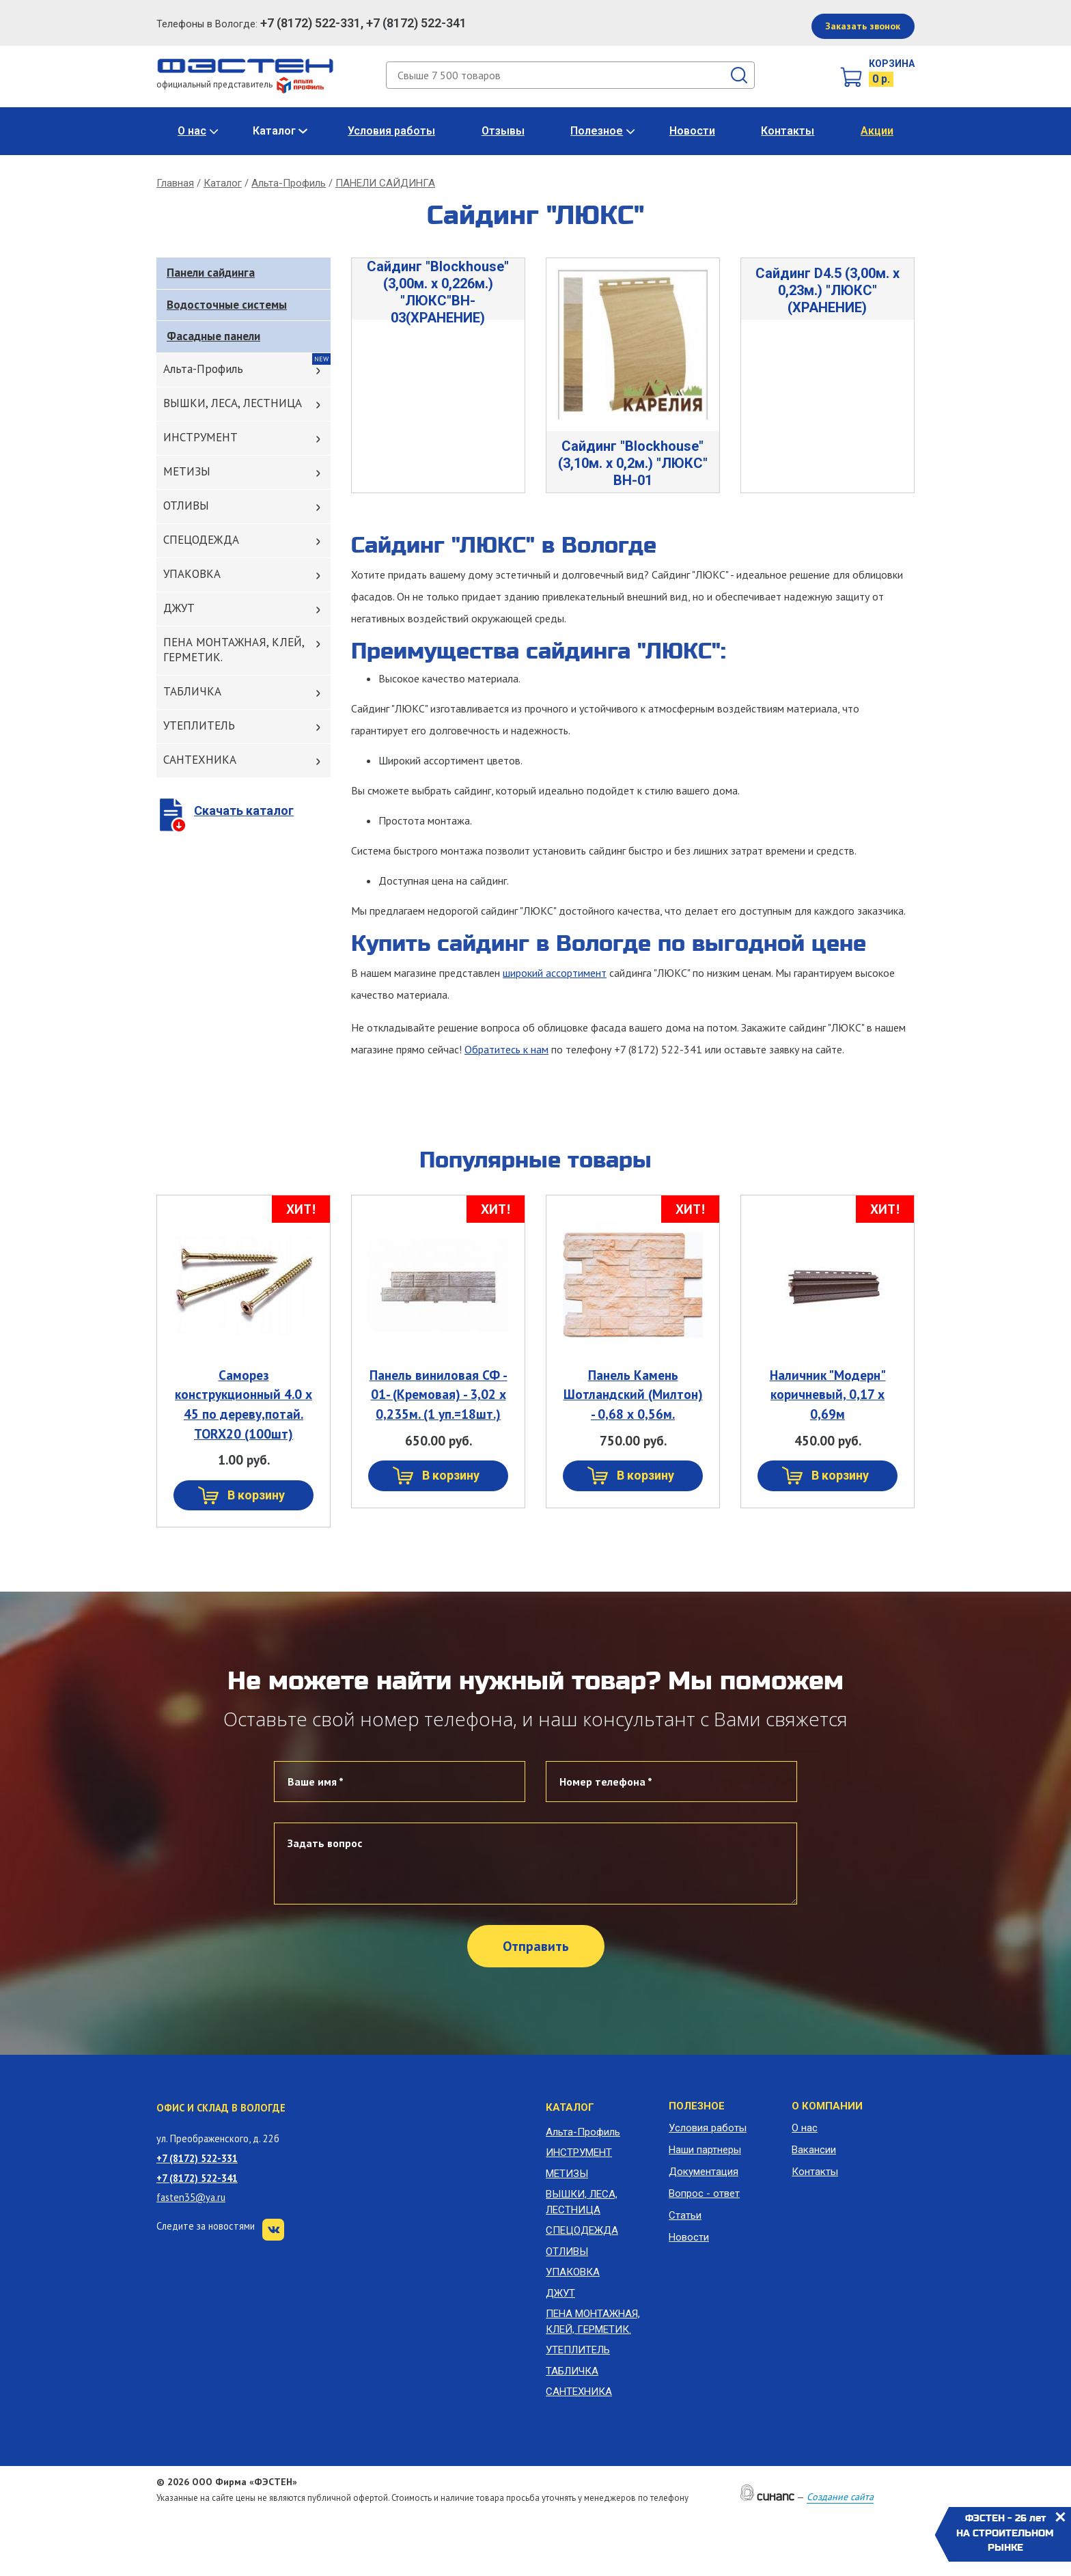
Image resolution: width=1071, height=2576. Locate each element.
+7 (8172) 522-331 (197, 2158)
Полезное (596, 130)
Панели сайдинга (211, 272)
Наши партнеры (705, 2150)
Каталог (274, 130)
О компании (827, 2106)
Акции (877, 130)
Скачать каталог (244, 810)
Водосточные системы (227, 304)
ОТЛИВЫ (186, 505)
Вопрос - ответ (704, 2193)
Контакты (787, 130)
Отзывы (503, 130)
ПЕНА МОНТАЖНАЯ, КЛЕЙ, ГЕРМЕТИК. (234, 650)
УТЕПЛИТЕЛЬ (199, 725)
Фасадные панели (213, 336)
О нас (192, 130)
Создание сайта (840, 2497)
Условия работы (391, 130)
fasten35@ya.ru (190, 2197)
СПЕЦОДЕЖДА (201, 539)
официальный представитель (240, 84)
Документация (703, 2171)
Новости (692, 130)
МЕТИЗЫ (186, 471)
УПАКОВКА (192, 573)
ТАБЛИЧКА (192, 691)
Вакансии (814, 2150)
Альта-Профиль (288, 183)
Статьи (685, 2215)
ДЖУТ (179, 607)
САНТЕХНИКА (199, 759)
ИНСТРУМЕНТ (200, 437)
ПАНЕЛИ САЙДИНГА (385, 183)
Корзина (892, 63)
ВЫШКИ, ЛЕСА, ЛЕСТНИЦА (232, 403)
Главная (175, 183)
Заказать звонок (862, 26)
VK (273, 2230)
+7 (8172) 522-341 (197, 2178)
